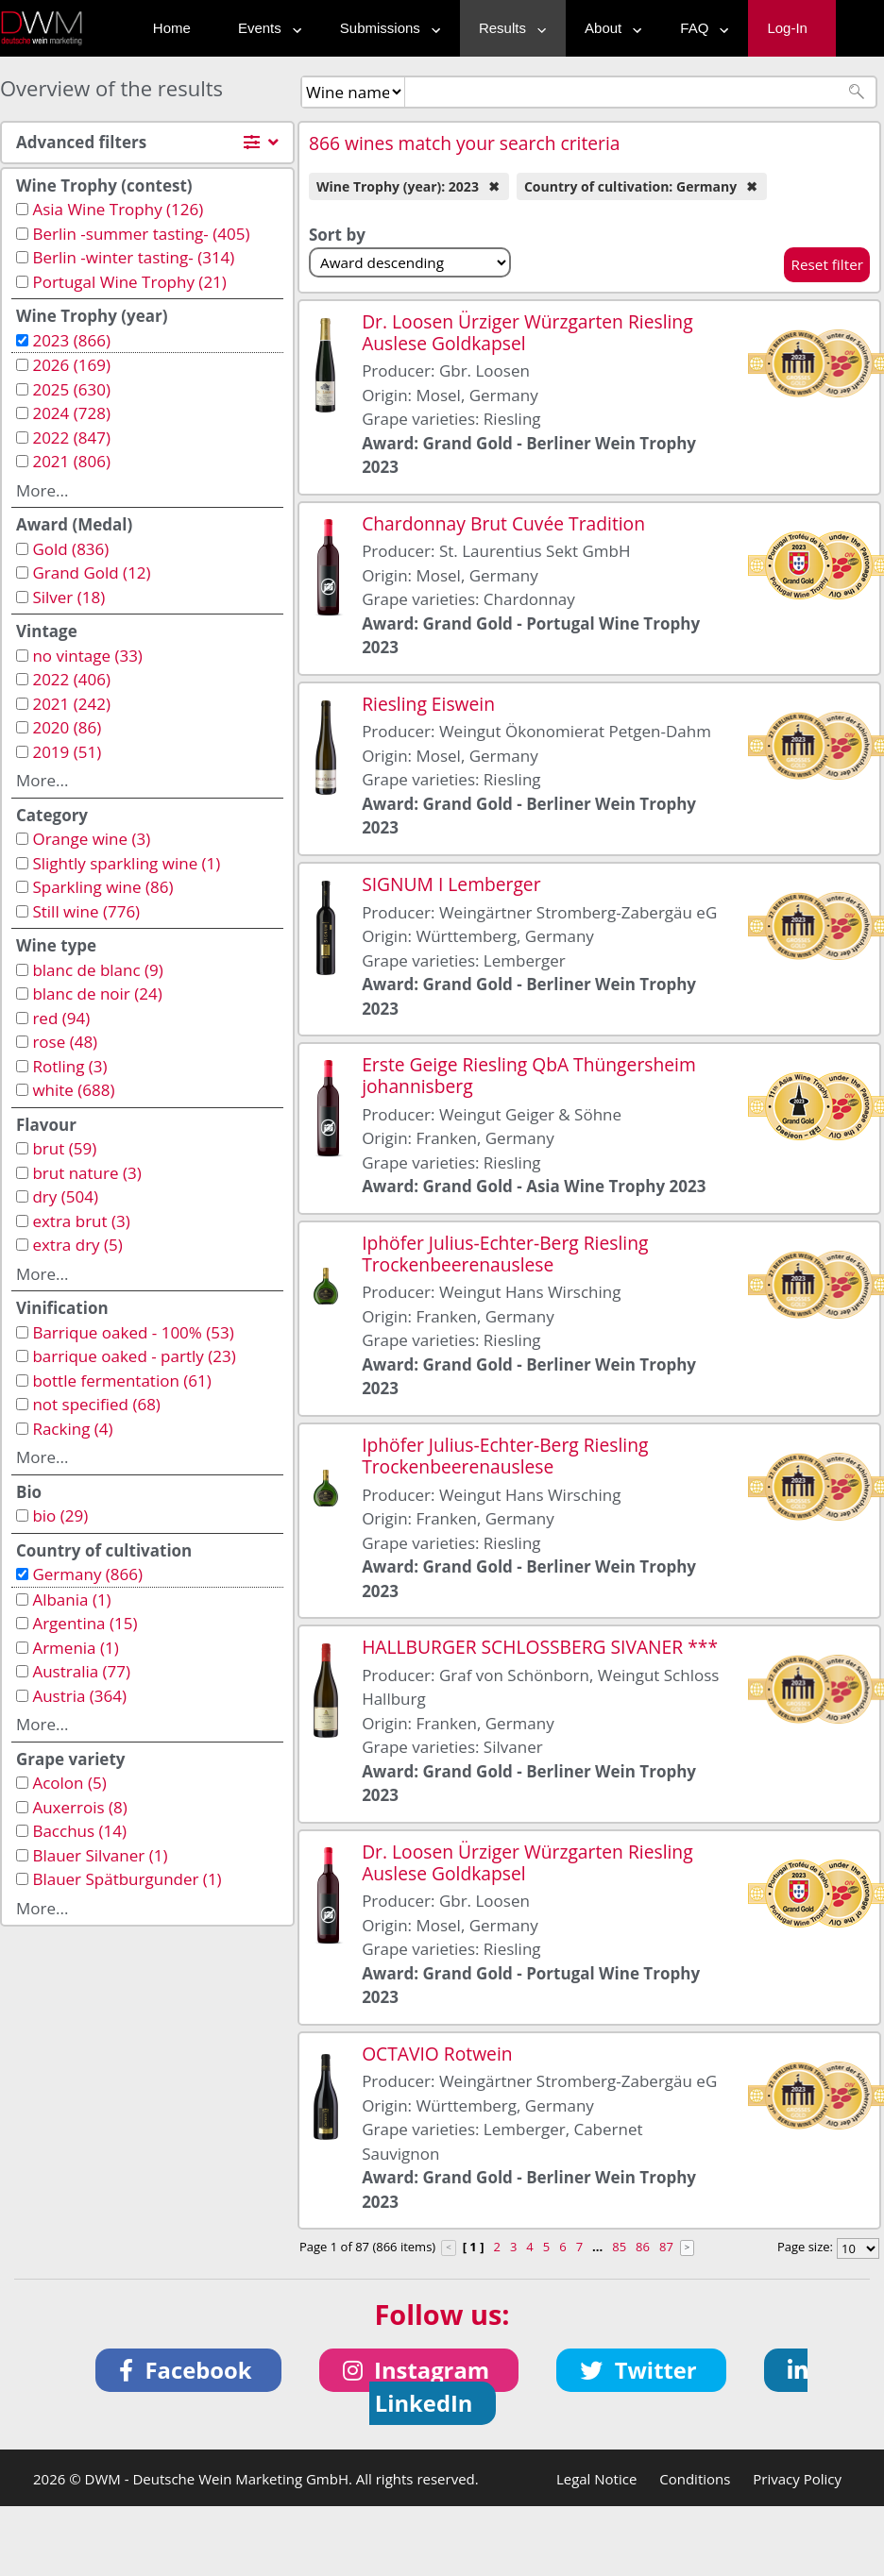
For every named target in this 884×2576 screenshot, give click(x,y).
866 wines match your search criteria (464, 143)
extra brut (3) (80, 1221)
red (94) (61, 1018)
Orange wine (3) (91, 839)
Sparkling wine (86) (102, 887)
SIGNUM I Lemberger (451, 884)
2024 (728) (71, 413)
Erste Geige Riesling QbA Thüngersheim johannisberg (529, 1075)
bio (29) (60, 1515)
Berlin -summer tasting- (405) (140, 233)
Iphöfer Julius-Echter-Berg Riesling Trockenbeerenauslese (505, 1253)
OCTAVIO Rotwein (437, 2053)
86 (643, 2246)
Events (265, 28)
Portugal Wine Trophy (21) (129, 282)
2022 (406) (71, 679)
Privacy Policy (797, 2478)
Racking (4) (72, 1429)
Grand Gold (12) (91, 572)
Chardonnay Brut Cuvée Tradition (503, 523)
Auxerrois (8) (79, 1807)
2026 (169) (71, 365)
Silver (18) (68, 597)
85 (619, 2246)
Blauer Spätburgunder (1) (126, 1879)
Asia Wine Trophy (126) (117, 209)
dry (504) (64, 1196)
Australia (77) (81, 1671)
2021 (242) (71, 704)
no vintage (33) (87, 655)
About (609, 28)
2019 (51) (66, 752)
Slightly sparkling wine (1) (126, 863)
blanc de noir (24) (97, 993)
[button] (188, 2370)
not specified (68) (96, 1404)
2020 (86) (66, 727)
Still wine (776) (86, 911)
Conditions (694, 2478)
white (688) (73, 1090)
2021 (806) (71, 461)
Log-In (787, 28)
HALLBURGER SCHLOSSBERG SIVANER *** (540, 1646)
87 (666, 2246)
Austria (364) (79, 1696)
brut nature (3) (86, 1173)
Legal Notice (596, 2478)
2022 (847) (71, 437)
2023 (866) (71, 340)
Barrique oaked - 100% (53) (132, 1332)
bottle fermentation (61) (121, 1380)
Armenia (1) (75, 1647)
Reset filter (826, 264)
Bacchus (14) (79, 1831)
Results (508, 28)
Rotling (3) (69, 1066)
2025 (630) (71, 389)
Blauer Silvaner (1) (99, 1855)
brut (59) (64, 1148)
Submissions (386, 28)
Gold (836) (70, 549)
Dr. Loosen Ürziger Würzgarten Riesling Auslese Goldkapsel (527, 332)
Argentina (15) (84, 1623)
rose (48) (64, 1041)
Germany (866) (87, 1574)
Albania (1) (71, 1599)
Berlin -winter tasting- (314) (133, 257)
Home (172, 28)
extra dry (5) (77, 1244)
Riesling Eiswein (428, 703)
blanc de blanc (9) (97, 970)
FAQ (700, 28)
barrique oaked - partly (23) (133, 1356)
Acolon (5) (69, 1782)
